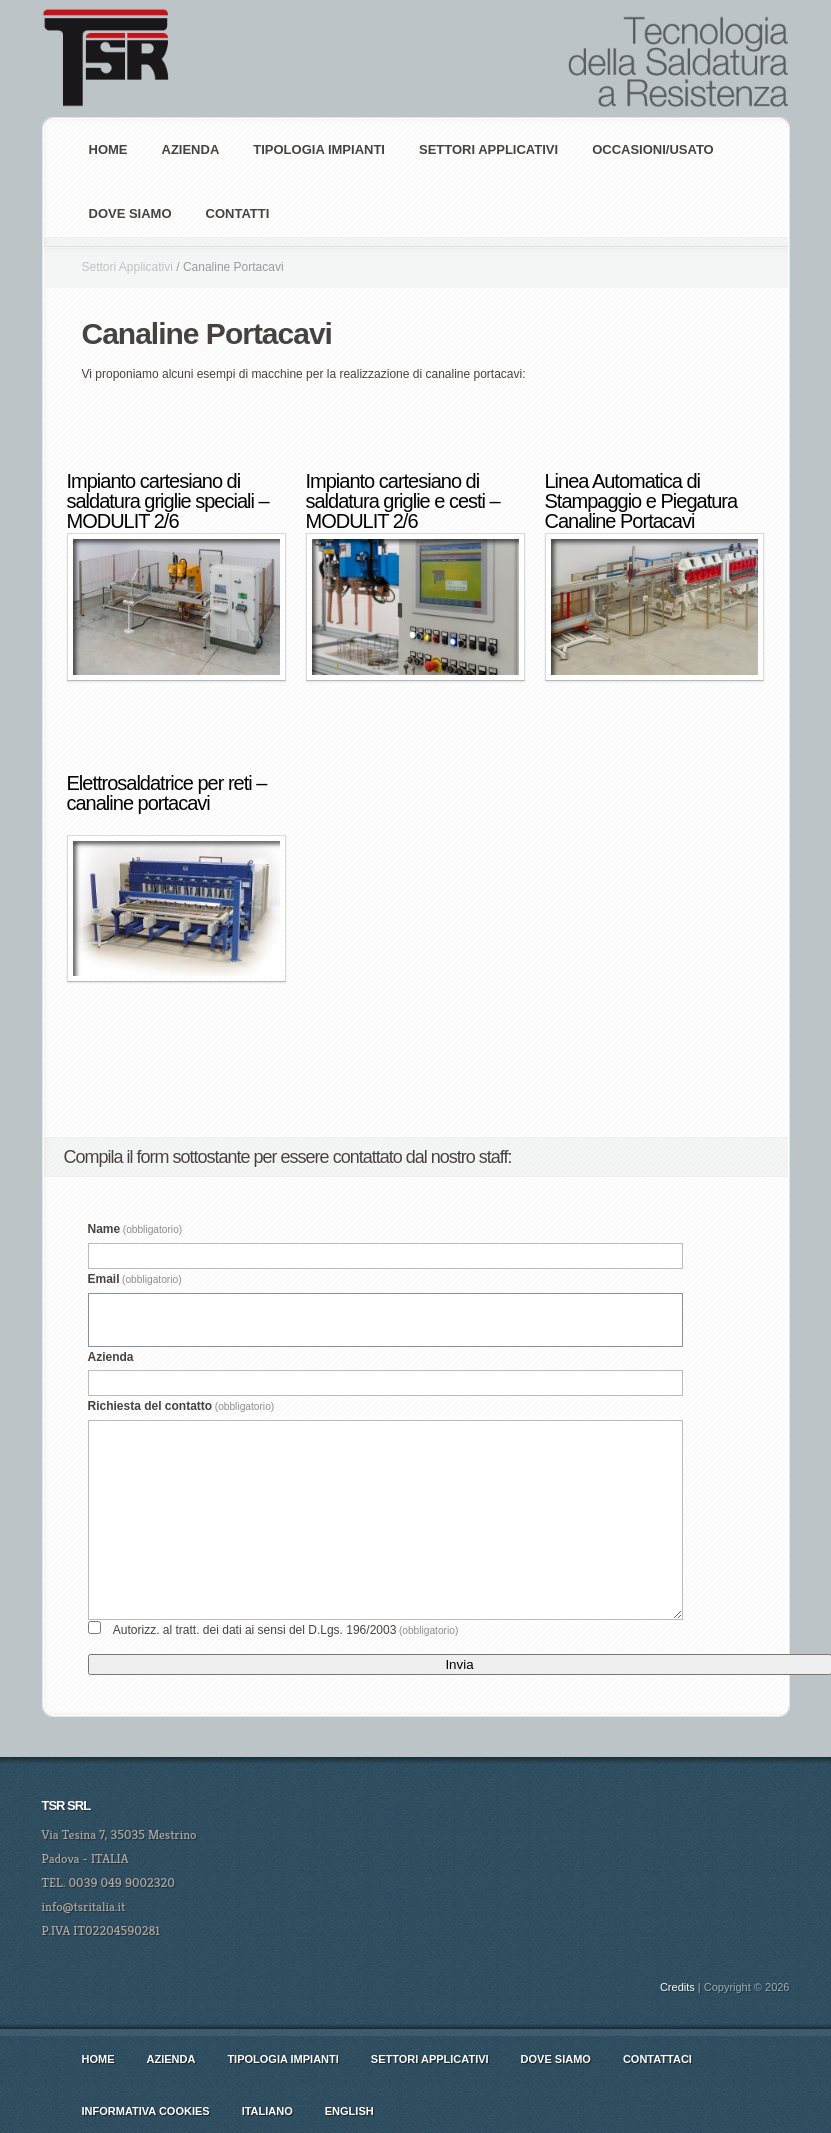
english (349, 2111)
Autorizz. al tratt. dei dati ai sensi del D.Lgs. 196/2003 (286, 1630)
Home (108, 149)
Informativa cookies (146, 2111)
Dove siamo (130, 213)
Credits (677, 1987)
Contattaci (657, 2059)
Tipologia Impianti (319, 149)
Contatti (238, 213)
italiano (267, 2111)
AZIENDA (191, 149)
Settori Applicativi (488, 149)
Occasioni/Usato (653, 149)
